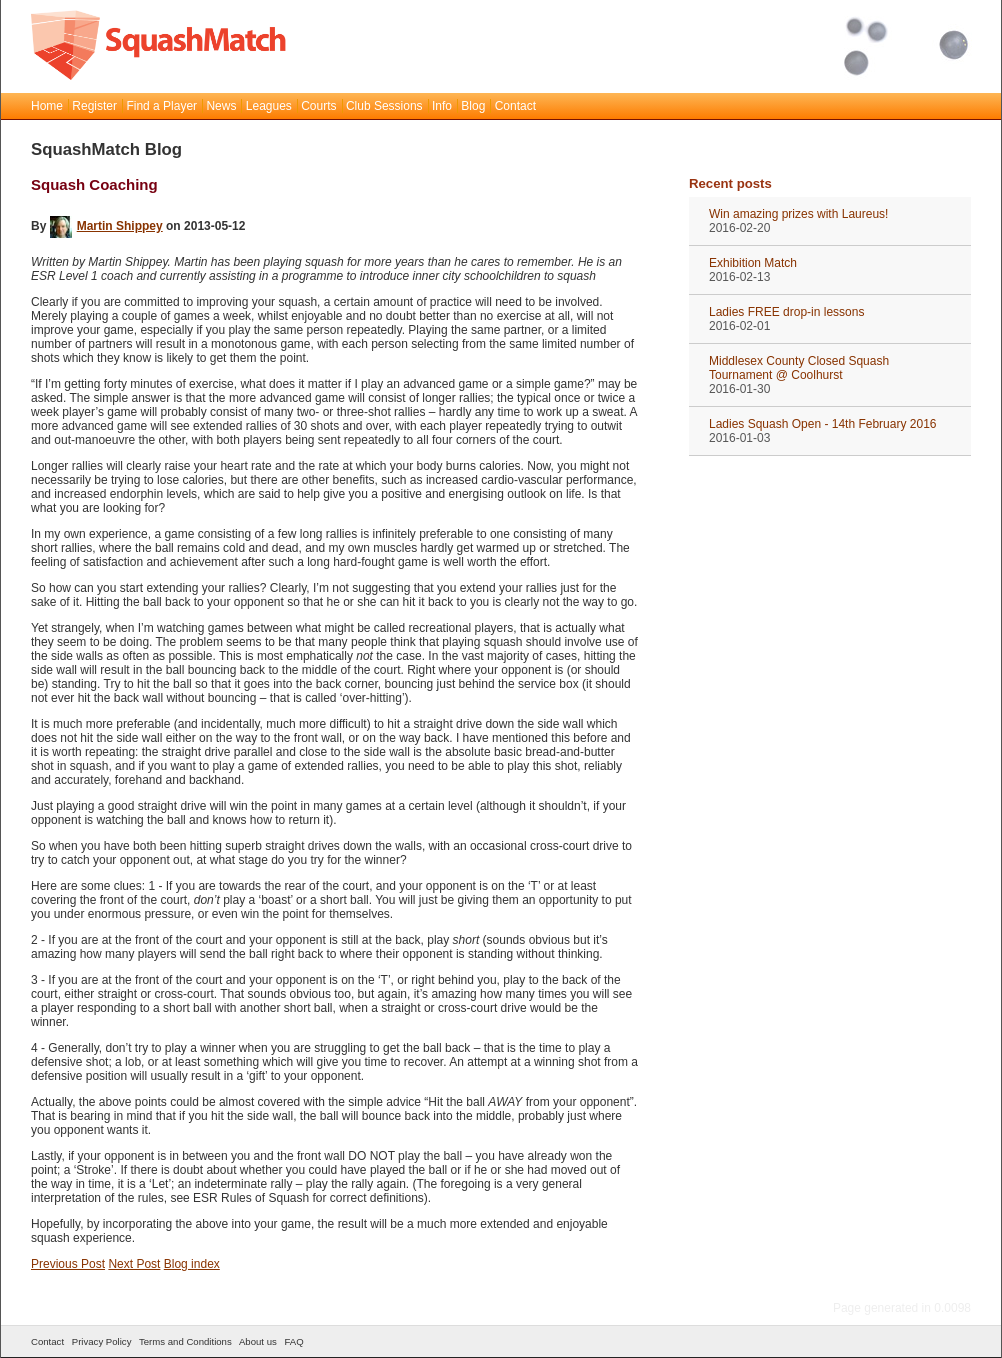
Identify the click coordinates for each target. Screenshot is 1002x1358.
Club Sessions (384, 106)
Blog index (192, 1264)
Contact (515, 106)
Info (442, 106)
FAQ (293, 1341)
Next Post (134, 1264)
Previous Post (68, 1264)
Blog (473, 106)
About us (258, 1341)
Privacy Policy (102, 1341)
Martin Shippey (106, 226)
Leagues (269, 106)
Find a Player (161, 106)
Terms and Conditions (185, 1341)
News (221, 106)
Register (94, 106)
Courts (318, 106)
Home (47, 106)
